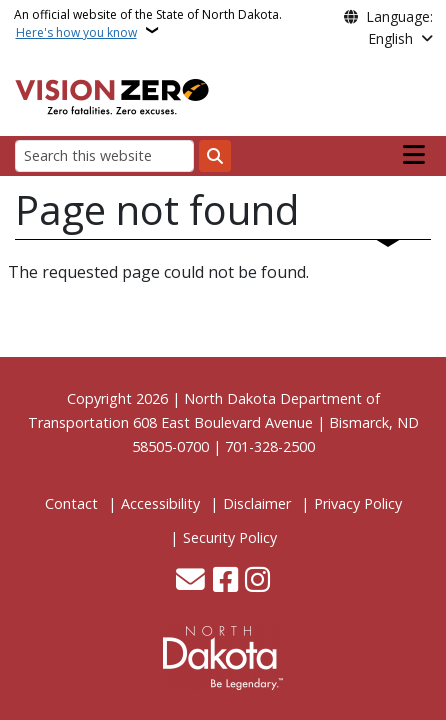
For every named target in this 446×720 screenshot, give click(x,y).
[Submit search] (215, 156)
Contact (71, 503)
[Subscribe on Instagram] (257, 581)
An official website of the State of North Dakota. (148, 23)
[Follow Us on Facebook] (225, 581)
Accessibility (160, 503)
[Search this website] (104, 155)
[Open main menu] (414, 155)
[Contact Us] (190, 581)
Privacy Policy (358, 503)
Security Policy (230, 537)
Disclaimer (257, 503)
